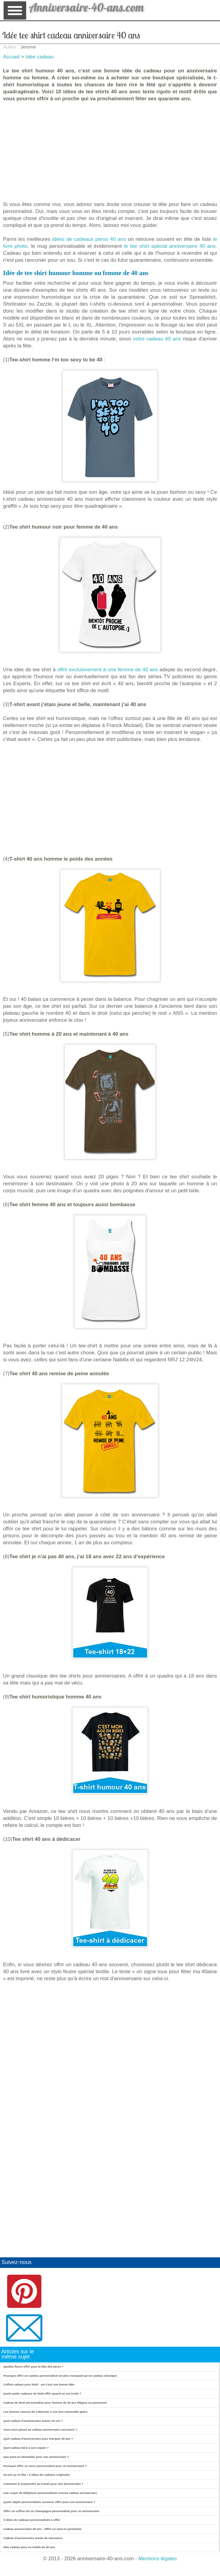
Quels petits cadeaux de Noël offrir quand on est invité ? (42, 2393)
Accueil (11, 57)
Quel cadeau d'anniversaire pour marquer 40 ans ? (38, 2438)
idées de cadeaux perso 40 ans (89, 239)
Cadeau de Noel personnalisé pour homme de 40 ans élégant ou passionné (55, 2402)
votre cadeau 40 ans (157, 339)
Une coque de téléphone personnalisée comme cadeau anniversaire (50, 2493)
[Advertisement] (110, 151)
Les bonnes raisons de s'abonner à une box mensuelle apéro (45, 2411)
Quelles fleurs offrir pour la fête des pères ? (33, 2366)
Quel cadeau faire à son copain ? (26, 2447)
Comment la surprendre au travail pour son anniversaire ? (43, 2483)
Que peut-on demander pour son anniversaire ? (36, 2456)
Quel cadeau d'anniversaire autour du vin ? (33, 2420)
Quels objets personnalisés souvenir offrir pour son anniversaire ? (49, 2502)
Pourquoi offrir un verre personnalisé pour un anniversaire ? (45, 2466)
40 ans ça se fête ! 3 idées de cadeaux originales (36, 2474)
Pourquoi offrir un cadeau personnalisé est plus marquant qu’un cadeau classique (60, 2375)
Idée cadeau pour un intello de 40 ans (29, 2547)
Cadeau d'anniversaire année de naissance (32, 2538)
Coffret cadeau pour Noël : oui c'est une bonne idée (38, 2384)
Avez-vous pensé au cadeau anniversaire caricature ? (40, 2429)
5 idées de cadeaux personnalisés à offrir (31, 2519)
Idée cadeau (39, 57)
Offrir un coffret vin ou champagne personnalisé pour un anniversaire (51, 2511)
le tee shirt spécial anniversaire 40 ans (170, 246)
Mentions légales (157, 2558)
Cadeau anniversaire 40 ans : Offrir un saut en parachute (42, 2529)
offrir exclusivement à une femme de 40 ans (107, 669)
